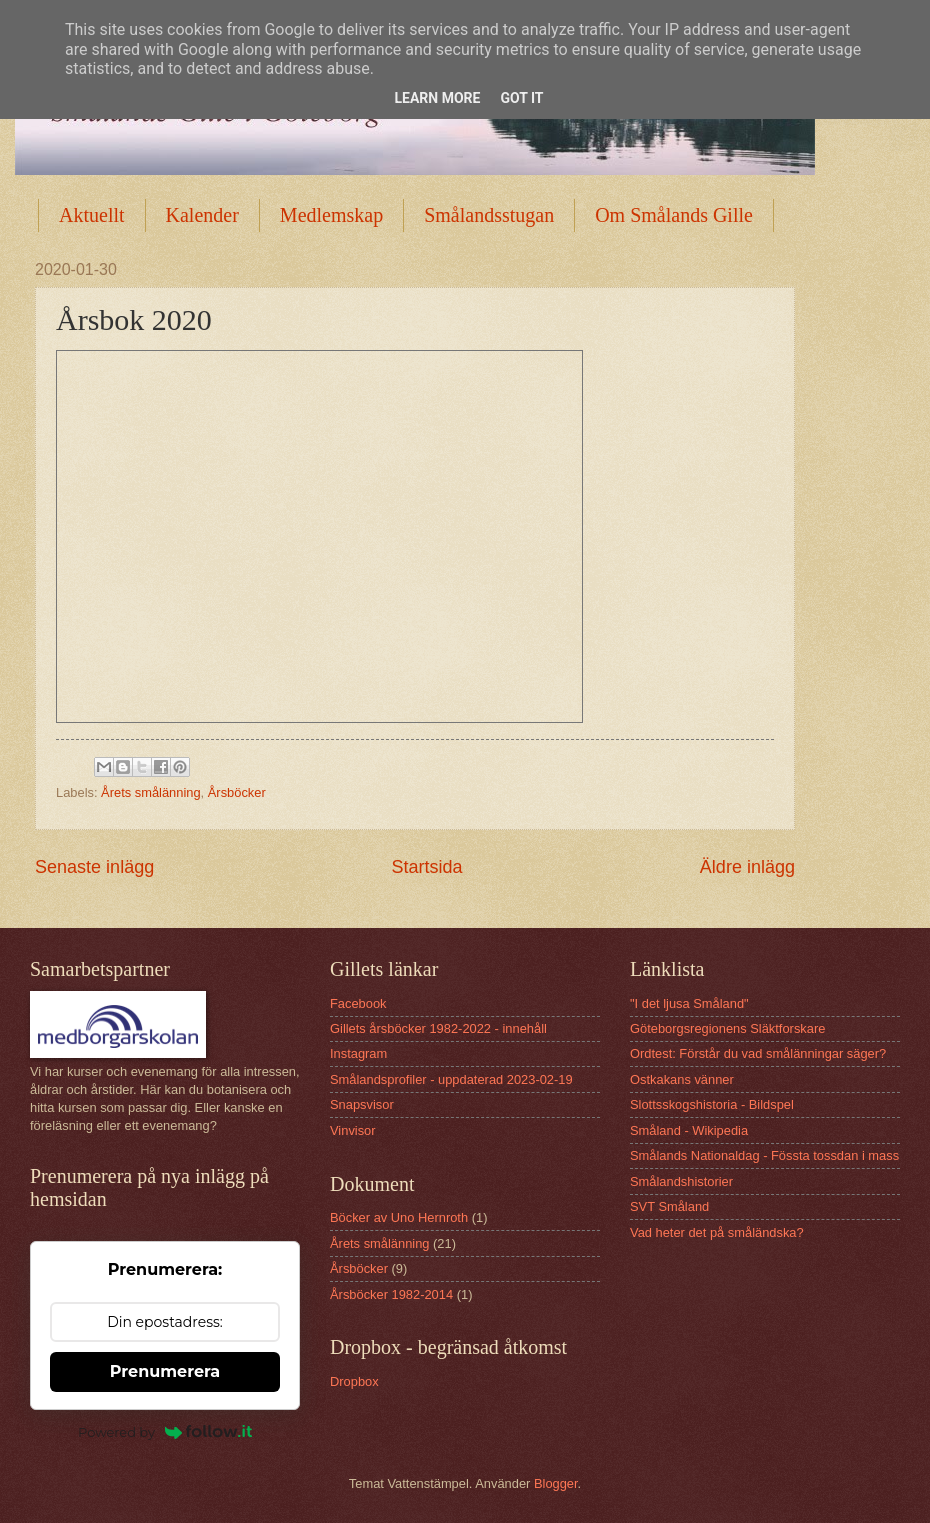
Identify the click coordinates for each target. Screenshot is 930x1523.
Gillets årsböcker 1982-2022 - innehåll (438, 1028)
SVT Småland (669, 1206)
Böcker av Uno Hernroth (399, 1217)
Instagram (358, 1053)
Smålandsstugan (489, 215)
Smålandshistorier (681, 1181)
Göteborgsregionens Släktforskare (727, 1028)
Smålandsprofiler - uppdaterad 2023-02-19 (451, 1079)
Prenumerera (165, 1371)
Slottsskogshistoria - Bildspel (712, 1104)
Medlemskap (331, 215)
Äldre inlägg (747, 867)
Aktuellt (92, 215)
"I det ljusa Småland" (689, 1003)
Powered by (165, 1432)
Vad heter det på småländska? (717, 1232)
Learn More (437, 98)
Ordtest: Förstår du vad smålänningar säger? (758, 1053)
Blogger (556, 1483)
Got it (521, 98)
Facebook (358, 1003)
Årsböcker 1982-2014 (391, 1294)
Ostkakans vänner (682, 1079)
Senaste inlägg (94, 867)
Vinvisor (353, 1130)
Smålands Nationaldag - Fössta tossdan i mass (764, 1155)
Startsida (426, 867)
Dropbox (354, 1381)
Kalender (202, 215)
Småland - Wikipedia (689, 1130)
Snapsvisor (362, 1104)
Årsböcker (237, 792)
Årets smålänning (150, 792)
